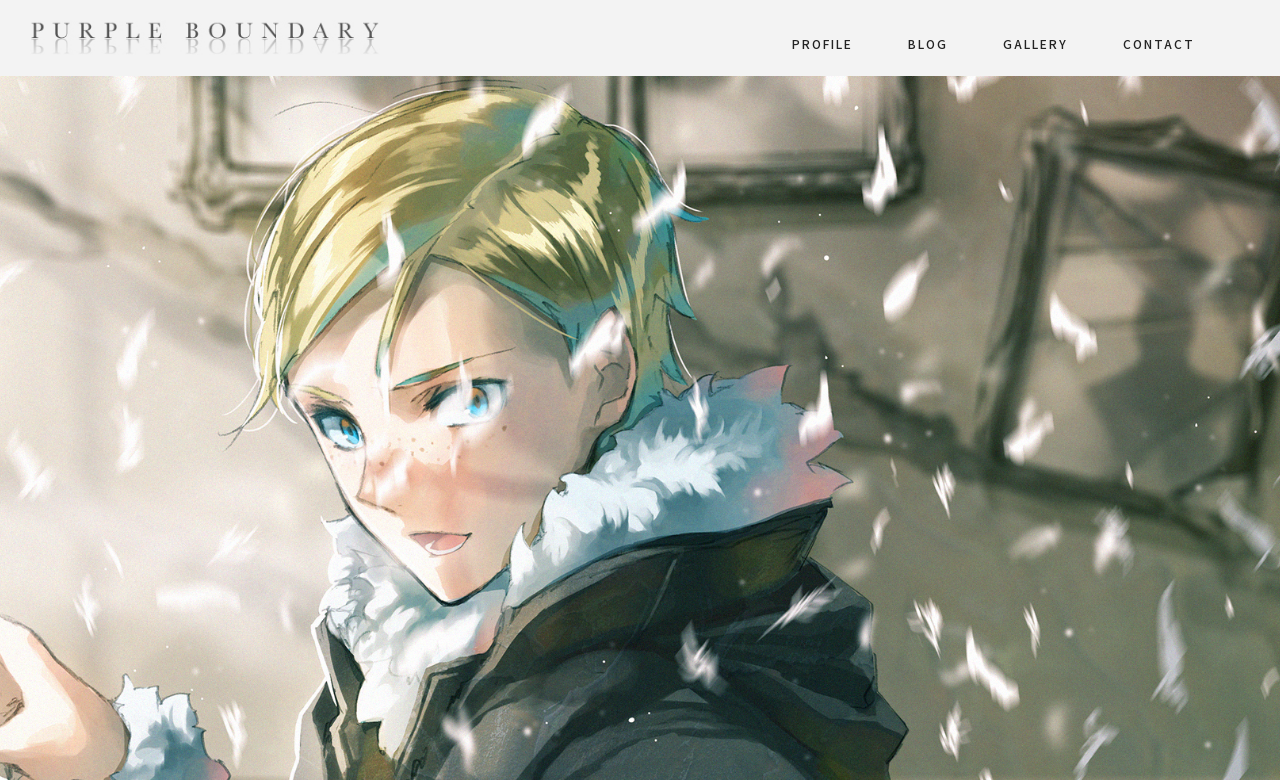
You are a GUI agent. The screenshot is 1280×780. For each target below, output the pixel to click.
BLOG (928, 43)
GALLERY (1035, 43)
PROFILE (822, 43)
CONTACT (1159, 43)
